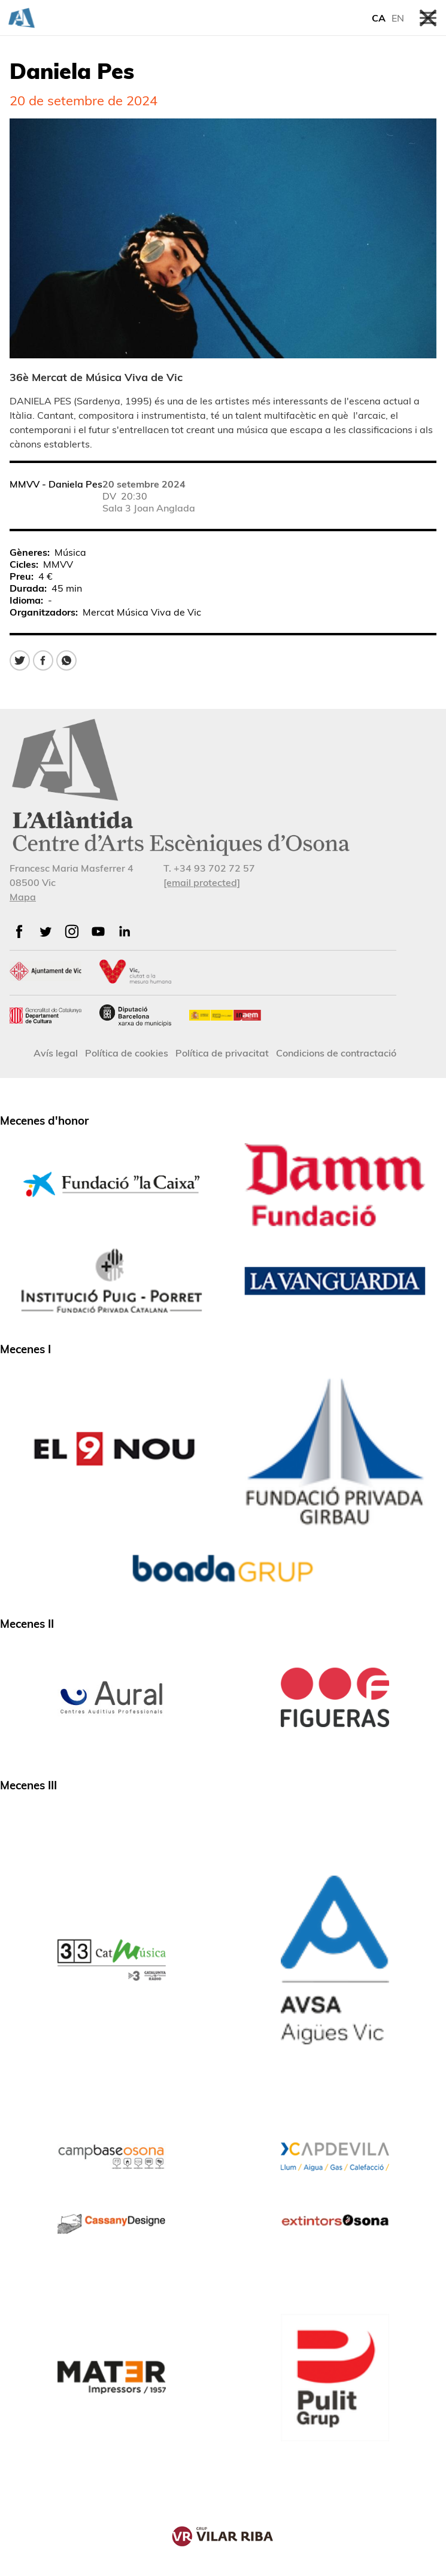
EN (398, 18)
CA (379, 18)
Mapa (23, 897)
